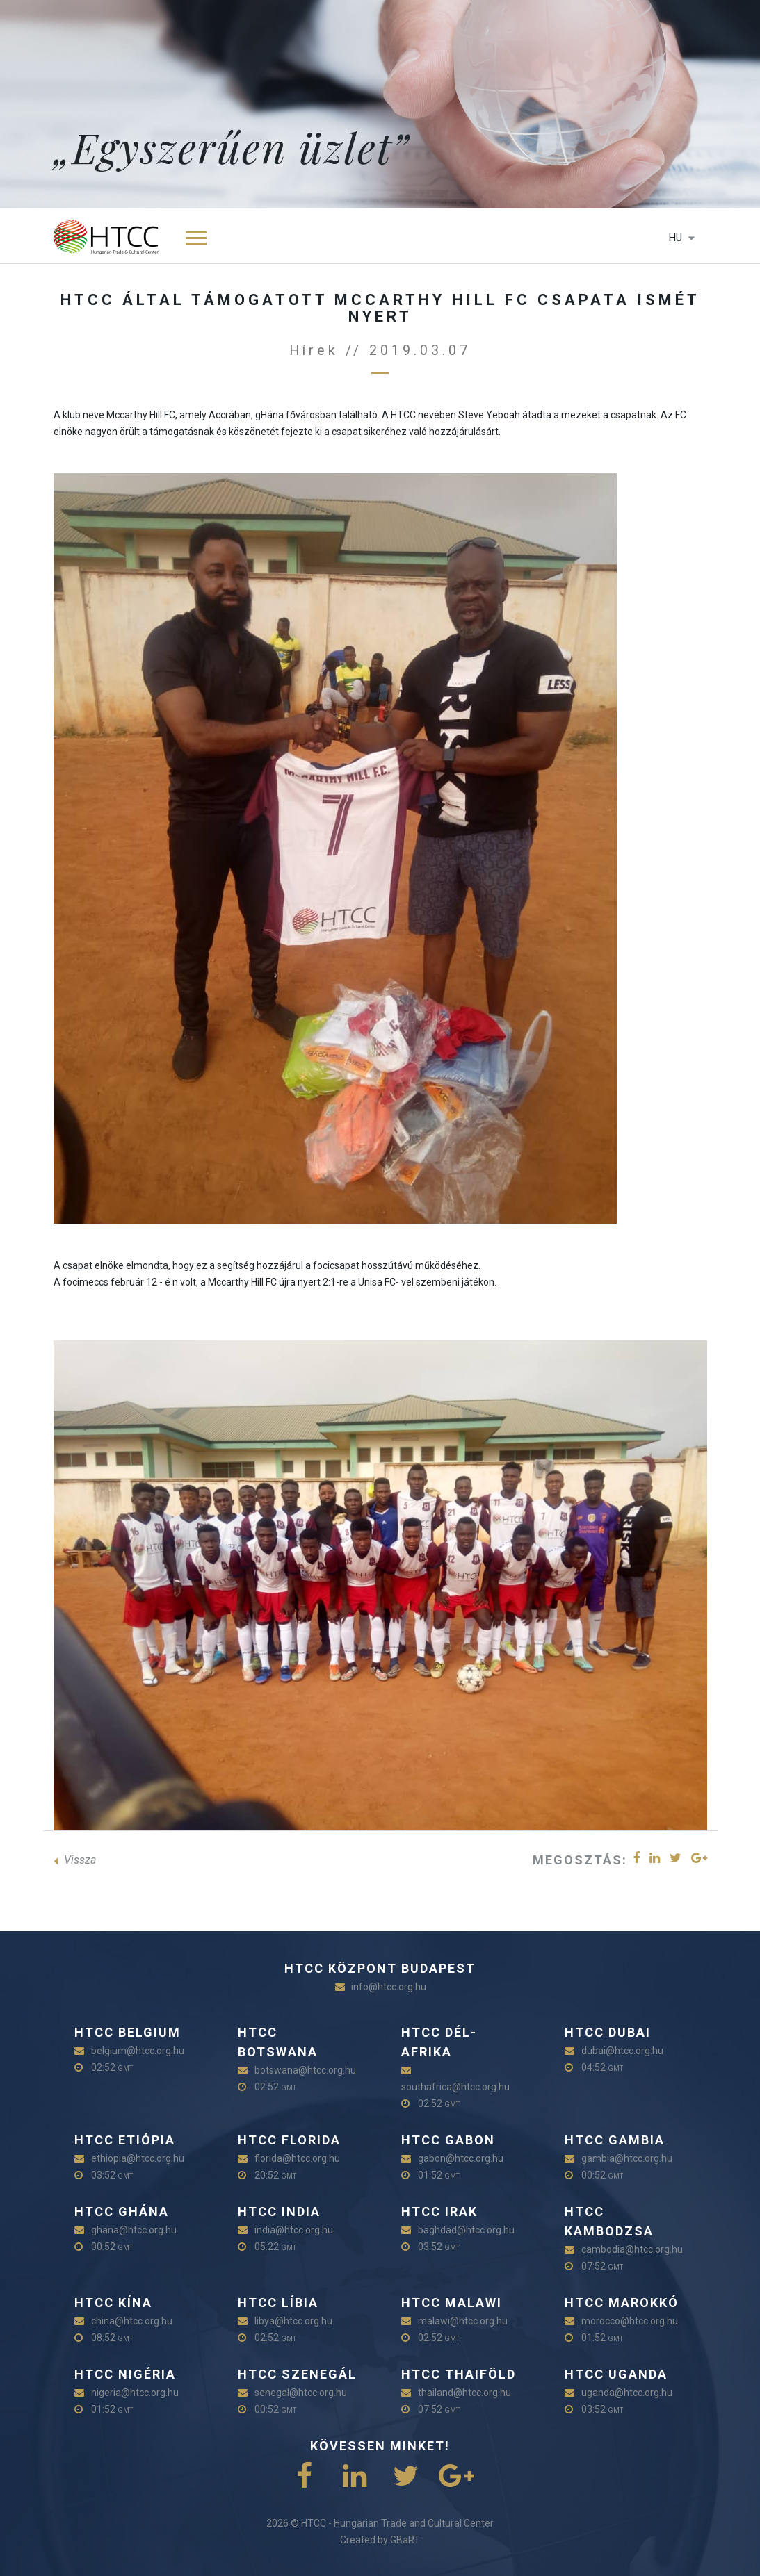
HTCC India (279, 2211)
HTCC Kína (113, 2302)
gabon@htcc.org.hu (460, 2158)
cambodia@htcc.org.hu (632, 2249)
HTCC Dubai (608, 2032)
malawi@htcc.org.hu (463, 2321)
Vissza (75, 1860)
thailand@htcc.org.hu (464, 2392)
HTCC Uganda (616, 2374)
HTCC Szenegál (297, 2374)
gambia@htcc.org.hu (626, 2158)
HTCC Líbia (278, 2302)
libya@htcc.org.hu (293, 2321)
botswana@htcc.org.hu (305, 2070)
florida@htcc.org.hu (297, 2158)
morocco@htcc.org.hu (629, 2321)
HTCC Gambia (615, 2140)
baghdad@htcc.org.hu (466, 2229)
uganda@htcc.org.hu (626, 2392)
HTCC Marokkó (622, 2302)
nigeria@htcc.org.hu (135, 2392)
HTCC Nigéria (125, 2374)
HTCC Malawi (451, 2302)
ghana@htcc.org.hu (134, 2229)
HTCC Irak (439, 2211)
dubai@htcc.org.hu (622, 2050)
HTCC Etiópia (124, 2140)
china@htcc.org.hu (131, 2321)
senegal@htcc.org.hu (300, 2392)
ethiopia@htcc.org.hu (137, 2158)
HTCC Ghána (121, 2211)
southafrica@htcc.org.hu (455, 2086)
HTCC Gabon (448, 2140)
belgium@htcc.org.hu (137, 2050)
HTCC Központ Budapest (380, 1968)
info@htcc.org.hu (388, 1986)
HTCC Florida (289, 2140)
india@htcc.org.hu (293, 2229)
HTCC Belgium (127, 2032)
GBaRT (405, 2539)
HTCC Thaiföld (458, 2374)
